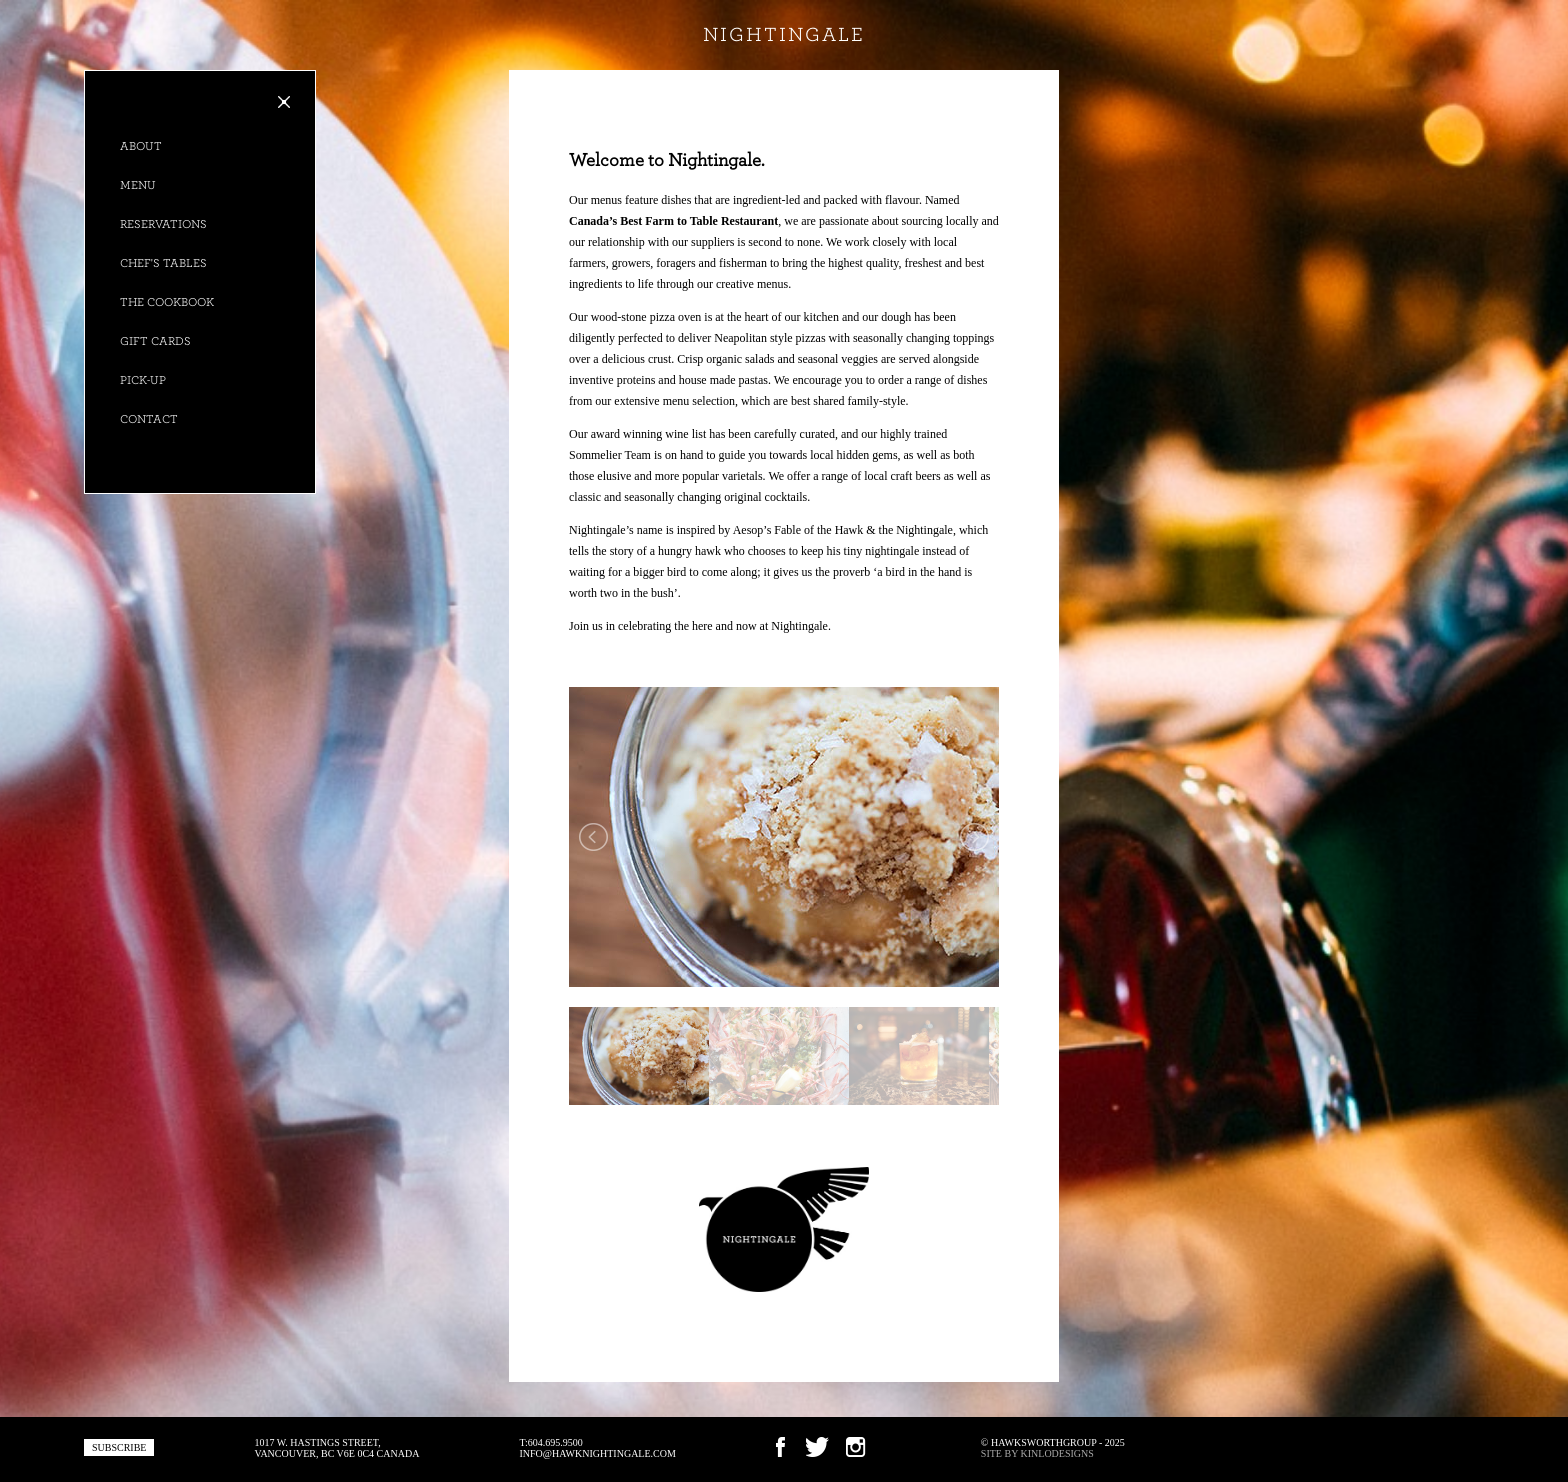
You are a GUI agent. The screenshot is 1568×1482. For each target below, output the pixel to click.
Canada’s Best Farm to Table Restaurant (673, 221)
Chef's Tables (163, 263)
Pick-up (143, 380)
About (141, 146)
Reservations (163, 224)
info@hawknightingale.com (597, 1453)
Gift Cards (155, 341)
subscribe (119, 1447)
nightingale (784, 35)
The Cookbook (167, 302)
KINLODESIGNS (1057, 1453)
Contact (149, 419)
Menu (138, 185)
